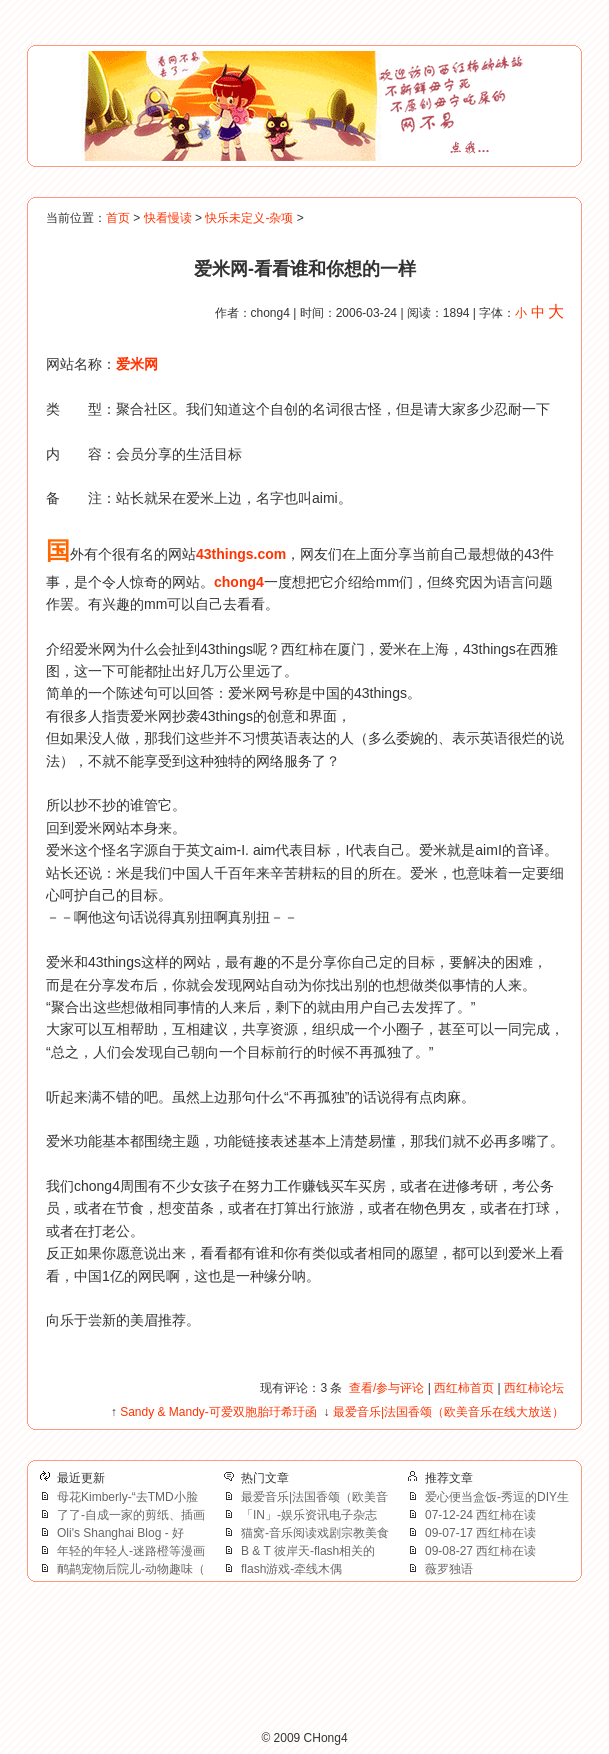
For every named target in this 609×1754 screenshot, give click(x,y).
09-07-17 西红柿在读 (480, 1533)
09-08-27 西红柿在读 (480, 1551)
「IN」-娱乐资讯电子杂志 (309, 1515)
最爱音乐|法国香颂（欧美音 (314, 1497)
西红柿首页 (464, 1388)
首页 (118, 218)
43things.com (241, 554)
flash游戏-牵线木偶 (291, 1569)
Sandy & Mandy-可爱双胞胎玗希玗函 (218, 1412)
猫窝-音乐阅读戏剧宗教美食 (315, 1533)
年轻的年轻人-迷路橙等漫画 (131, 1551)
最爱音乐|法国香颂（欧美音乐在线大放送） (448, 1412)
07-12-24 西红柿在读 (480, 1515)
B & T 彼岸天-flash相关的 (308, 1551)
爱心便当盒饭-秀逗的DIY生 (497, 1497)
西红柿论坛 (534, 1388)
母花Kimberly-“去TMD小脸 (127, 1497)
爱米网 (137, 364)
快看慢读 (168, 218)
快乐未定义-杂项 (249, 218)
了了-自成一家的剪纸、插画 (131, 1515)
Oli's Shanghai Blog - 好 (120, 1533)
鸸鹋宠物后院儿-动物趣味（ (131, 1569)
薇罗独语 (449, 1569)
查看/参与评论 (386, 1388)
